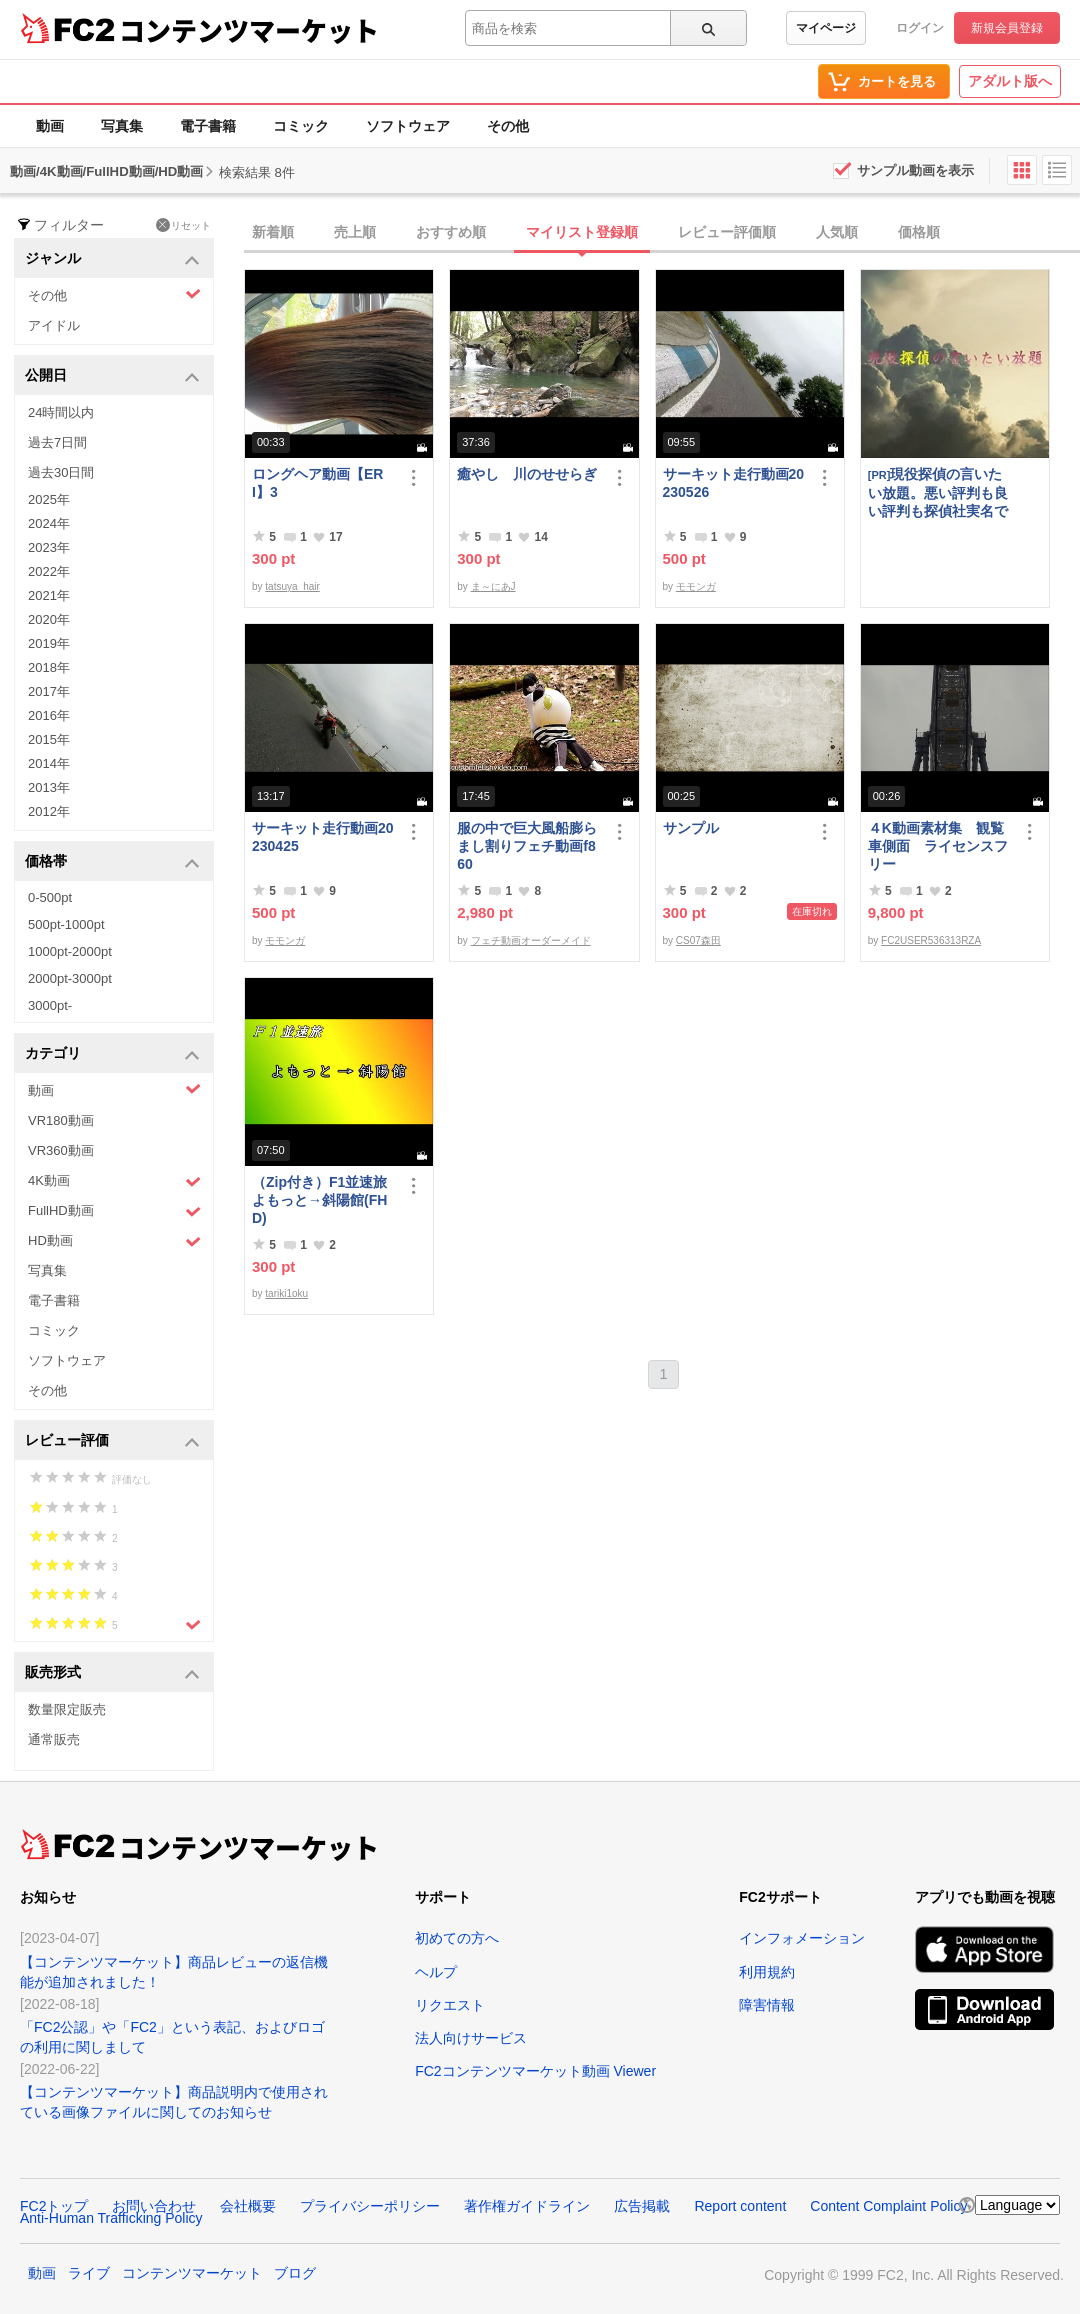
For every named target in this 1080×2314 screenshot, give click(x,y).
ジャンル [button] (112, 259)
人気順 (837, 232)
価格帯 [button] (112, 862)
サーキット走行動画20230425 (323, 837)
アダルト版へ (1010, 81)
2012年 (49, 811)
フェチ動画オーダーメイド (531, 940)
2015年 (49, 739)
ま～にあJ (493, 586)
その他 (508, 126)
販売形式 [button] (112, 1673)
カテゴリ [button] (112, 1054)
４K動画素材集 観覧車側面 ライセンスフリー (938, 846)
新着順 (273, 232)
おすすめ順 (451, 232)
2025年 (49, 499)
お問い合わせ (154, 2206)
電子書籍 (208, 126)
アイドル (54, 325)
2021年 (49, 595)
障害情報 (767, 2005)
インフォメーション (802, 1938)
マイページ (826, 28)
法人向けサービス (471, 2038)
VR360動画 (61, 1150)
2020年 (49, 619)
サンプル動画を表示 (915, 170)
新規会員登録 (1007, 28)
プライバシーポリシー (370, 2206)
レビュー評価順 (727, 232)
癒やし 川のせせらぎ (527, 474)
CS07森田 (698, 940)
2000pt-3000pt (70, 978)
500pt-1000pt (66, 924)
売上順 (355, 232)
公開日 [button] (112, 376)
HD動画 (114, 1241)
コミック (301, 126)
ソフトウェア (408, 126)
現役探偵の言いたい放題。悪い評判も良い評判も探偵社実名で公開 (938, 492)
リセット (183, 225)
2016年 (49, 715)
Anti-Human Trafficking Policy (111, 2218)
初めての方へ (457, 1938)
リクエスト (450, 2005)
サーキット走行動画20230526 (734, 483)
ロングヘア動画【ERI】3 (317, 483)
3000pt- (50, 1005)
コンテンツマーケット (249, 30)
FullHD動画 (114, 1211)
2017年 (49, 691)
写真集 (122, 126)
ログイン (920, 28)
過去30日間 (61, 472)
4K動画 (114, 1181)
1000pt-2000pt (70, 951)
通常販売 (54, 1739)
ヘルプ (436, 1972)
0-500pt (50, 897)
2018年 (49, 667)
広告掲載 (642, 2206)
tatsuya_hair (292, 586)
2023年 (49, 547)
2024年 (49, 523)
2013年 (49, 787)
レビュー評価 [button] (112, 1441)
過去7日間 (57, 442)
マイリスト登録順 (582, 232)
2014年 (49, 763)
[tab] (662, 233)
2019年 (49, 643)
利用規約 (767, 1972)
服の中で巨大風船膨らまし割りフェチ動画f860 (527, 846)
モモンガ (696, 586)
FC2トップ (54, 2206)
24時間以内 (61, 412)
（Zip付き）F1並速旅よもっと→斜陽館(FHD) (319, 1200)
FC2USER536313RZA (931, 940)
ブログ (295, 2273)
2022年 (49, 571)
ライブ (89, 2273)
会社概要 (248, 2206)
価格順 (919, 232)
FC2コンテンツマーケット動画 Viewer (535, 2071)
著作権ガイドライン (527, 2206)
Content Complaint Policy (888, 2206)
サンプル (691, 828)
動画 (50, 126)
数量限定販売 (67, 1709)
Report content (740, 2206)
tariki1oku (286, 1293)
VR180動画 (61, 1120)
